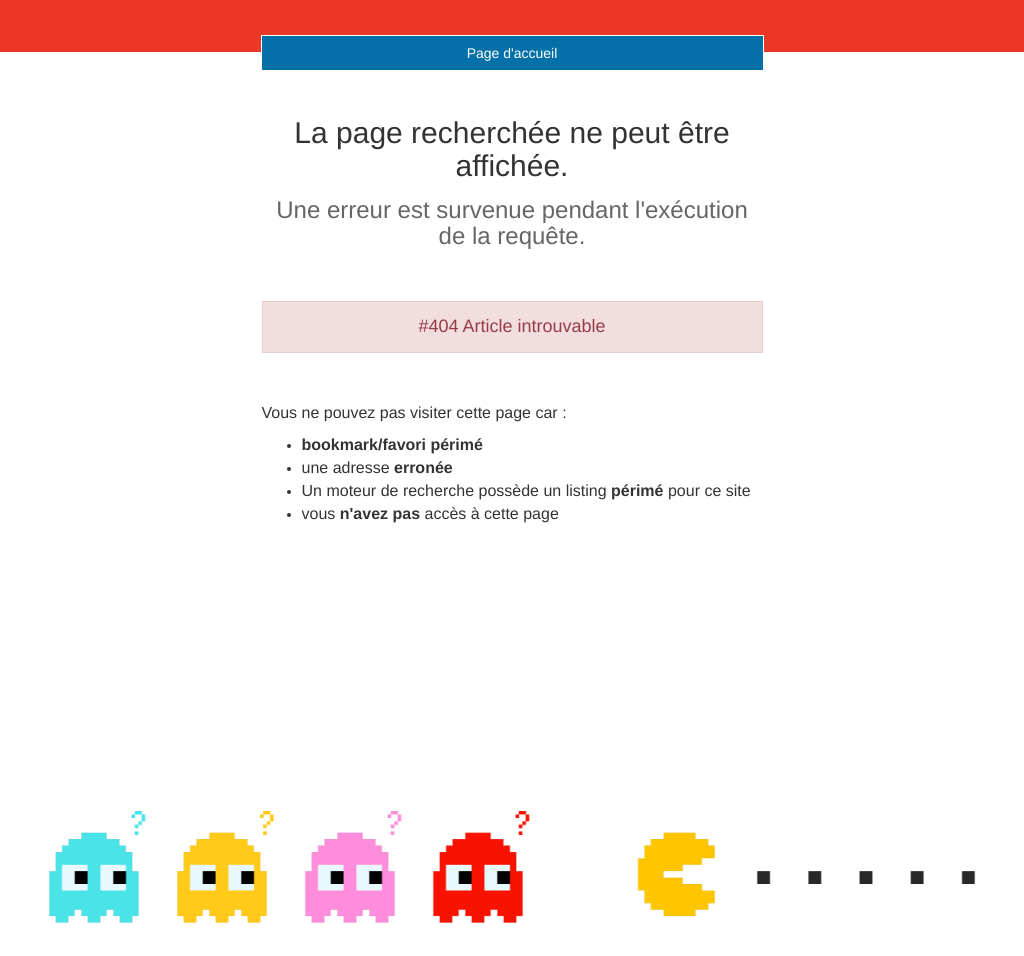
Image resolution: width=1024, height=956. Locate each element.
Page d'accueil (512, 53)
